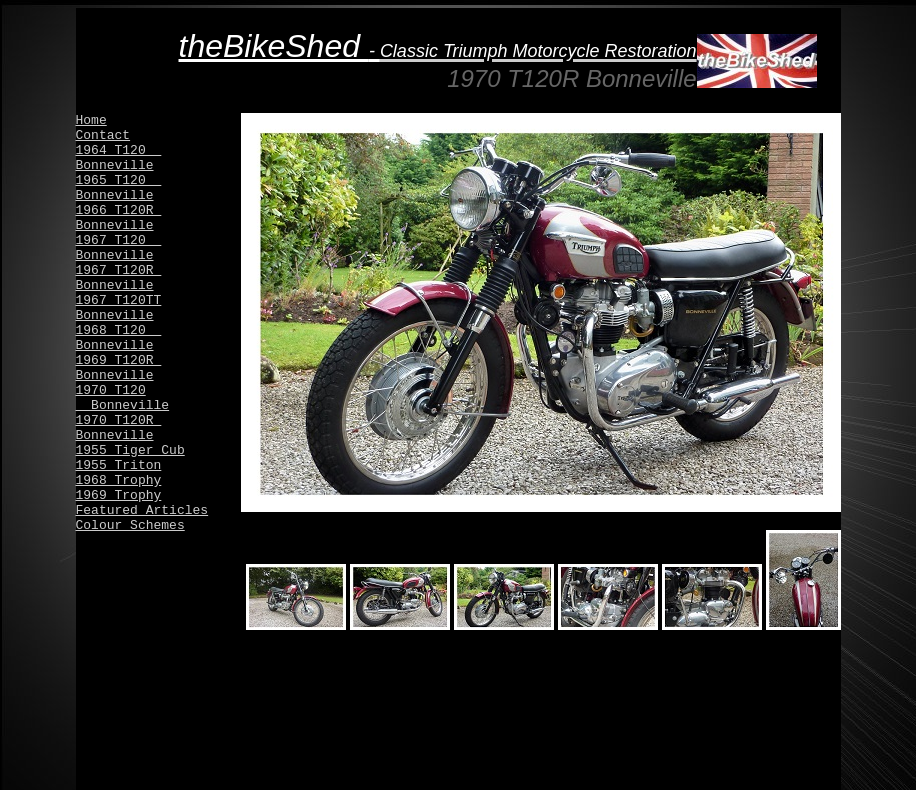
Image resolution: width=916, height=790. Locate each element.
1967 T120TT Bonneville (119, 308)
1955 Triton (119, 465)
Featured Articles (142, 510)
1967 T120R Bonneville (119, 278)
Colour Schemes (130, 525)
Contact (103, 135)
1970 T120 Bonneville (123, 398)
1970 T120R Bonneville (119, 428)
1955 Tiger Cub (130, 450)
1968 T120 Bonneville (119, 338)
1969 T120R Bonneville (119, 368)
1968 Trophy (119, 480)
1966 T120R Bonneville (119, 218)
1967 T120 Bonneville (119, 248)
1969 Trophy (119, 495)
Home (91, 120)
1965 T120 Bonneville (119, 188)
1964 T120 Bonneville (119, 158)
